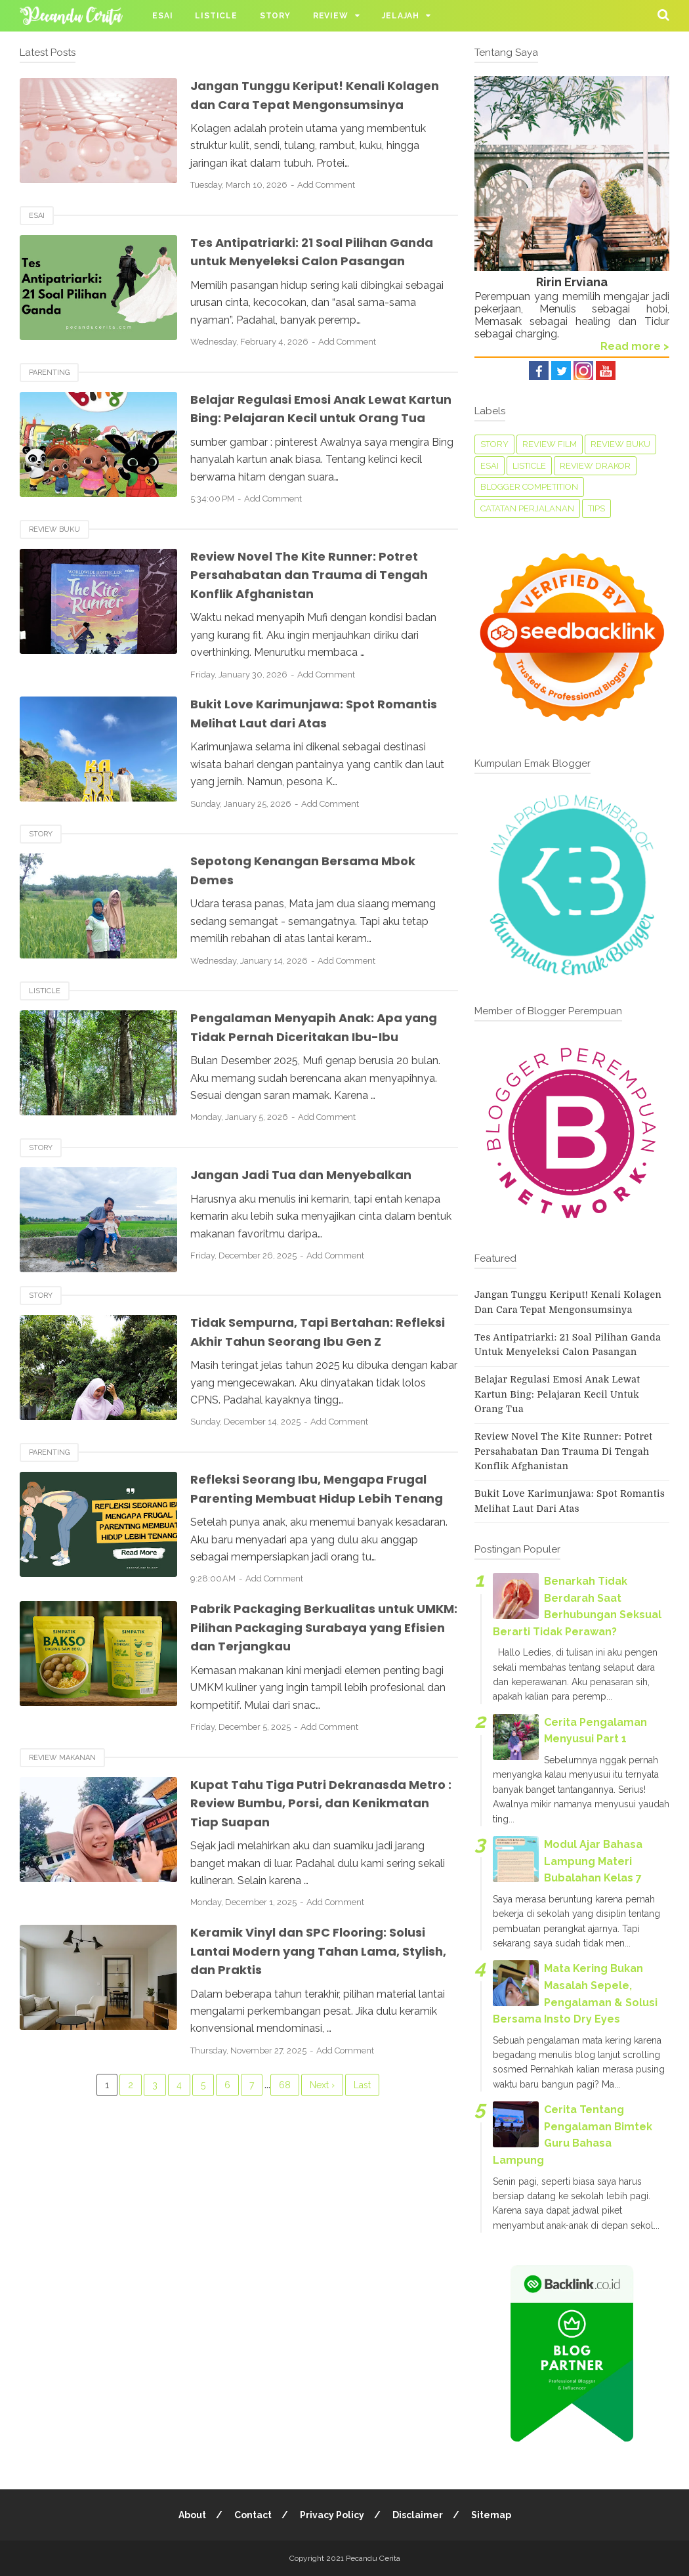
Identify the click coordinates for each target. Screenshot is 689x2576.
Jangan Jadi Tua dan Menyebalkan (309, 1212)
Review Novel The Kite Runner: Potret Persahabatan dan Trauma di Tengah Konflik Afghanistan (318, 612)
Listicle (216, 15)
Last (362, 2141)
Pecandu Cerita (373, 2558)
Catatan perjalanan (527, 508)
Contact (253, 2515)
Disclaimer (417, 2515)
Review (330, 15)
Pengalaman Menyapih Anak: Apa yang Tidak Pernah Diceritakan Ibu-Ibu (324, 1064)
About (192, 2515)
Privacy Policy (332, 2515)
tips (596, 508)
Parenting (49, 391)
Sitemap (491, 2515)
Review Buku (54, 567)
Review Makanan (62, 1813)
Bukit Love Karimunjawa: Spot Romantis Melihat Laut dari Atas (299, 750)
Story (275, 15)
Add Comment (326, 204)
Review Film (549, 444)
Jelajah (400, 15)
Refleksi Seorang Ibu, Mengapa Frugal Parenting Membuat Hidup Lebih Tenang (318, 1535)
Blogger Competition (529, 487)
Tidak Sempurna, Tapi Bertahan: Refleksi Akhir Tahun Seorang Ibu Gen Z (321, 1369)
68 (285, 2141)
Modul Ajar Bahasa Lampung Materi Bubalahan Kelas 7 (593, 1861)
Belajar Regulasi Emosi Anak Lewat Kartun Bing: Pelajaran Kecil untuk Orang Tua (307, 436)
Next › (322, 2141)
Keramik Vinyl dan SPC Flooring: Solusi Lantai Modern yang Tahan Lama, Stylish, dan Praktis (319, 2007)
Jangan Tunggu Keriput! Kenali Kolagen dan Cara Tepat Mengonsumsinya (295, 104)
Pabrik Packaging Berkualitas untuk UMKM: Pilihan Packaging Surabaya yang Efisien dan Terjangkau (311, 1683)
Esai (162, 15)
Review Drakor (595, 466)
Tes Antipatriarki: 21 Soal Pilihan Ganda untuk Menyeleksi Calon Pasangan (322, 270)
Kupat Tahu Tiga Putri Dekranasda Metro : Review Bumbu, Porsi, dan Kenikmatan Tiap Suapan (307, 1859)
